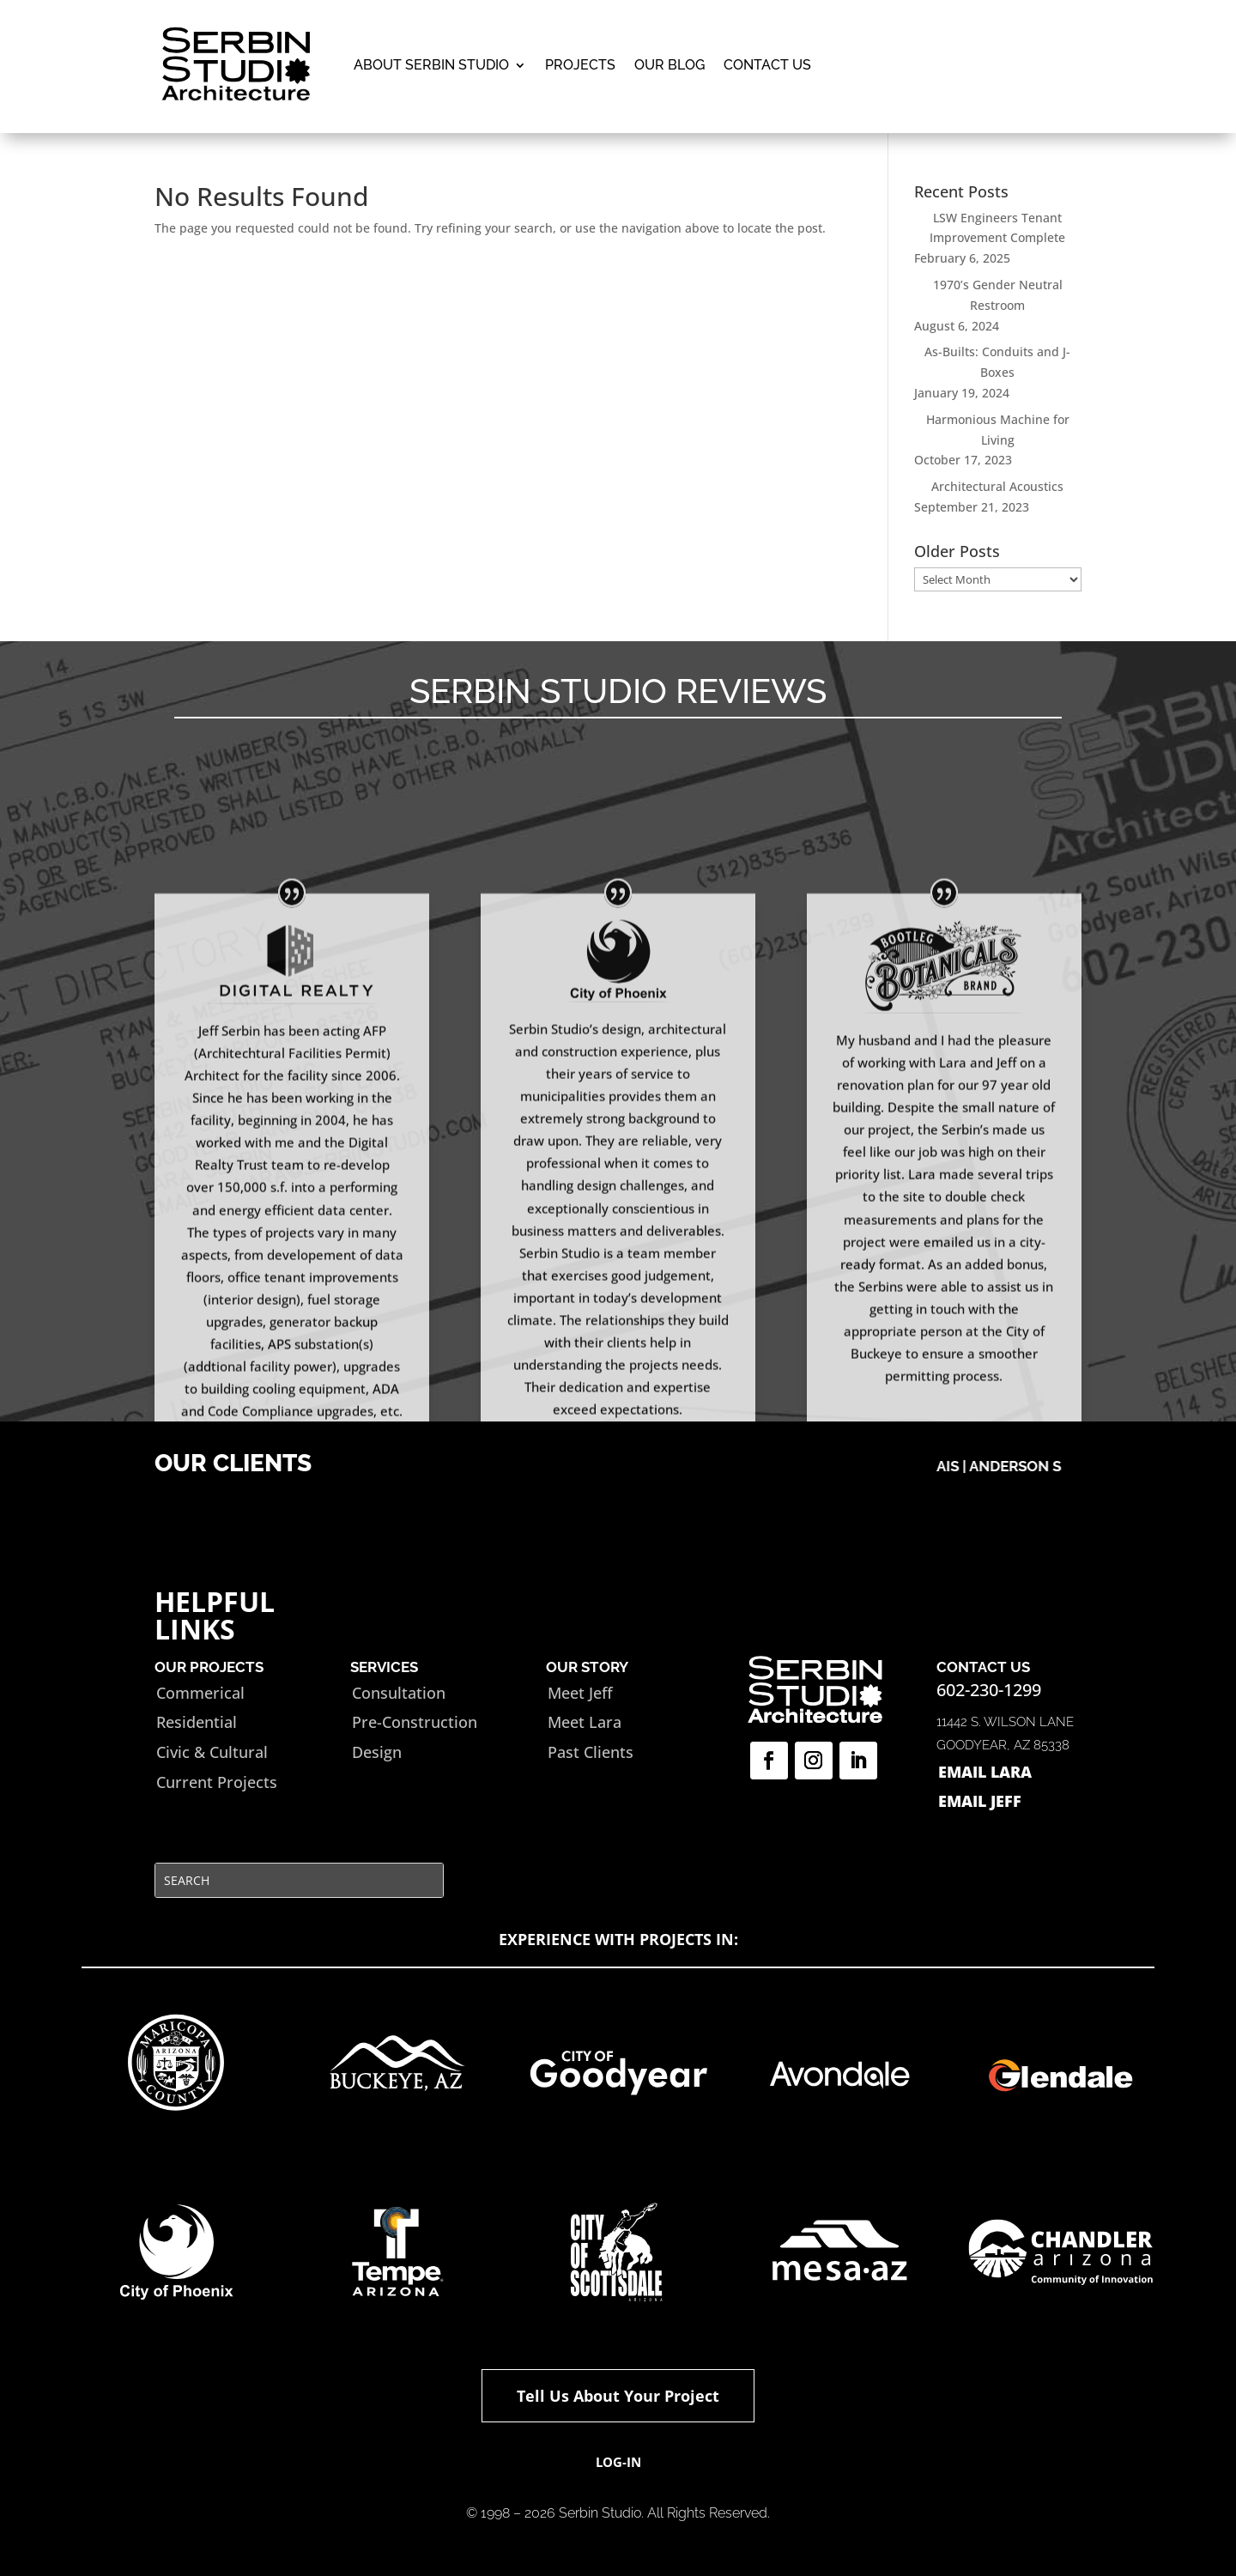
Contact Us (767, 65)
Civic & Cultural (212, 1752)
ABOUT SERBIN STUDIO (431, 65)
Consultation (398, 1692)
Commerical (200, 1692)
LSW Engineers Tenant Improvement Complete (997, 227)
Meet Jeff (580, 1692)
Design (377, 1752)
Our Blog (669, 65)
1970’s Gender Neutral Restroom (998, 294)
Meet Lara (584, 1722)
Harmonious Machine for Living (997, 429)
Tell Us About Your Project (618, 2395)
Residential (196, 1722)
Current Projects (216, 1782)
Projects (580, 65)
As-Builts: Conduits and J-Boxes (997, 361)
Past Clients (590, 1752)
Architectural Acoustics (997, 486)
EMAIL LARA (985, 1771)
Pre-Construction (414, 1722)
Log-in (618, 2461)
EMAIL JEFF (979, 1801)
